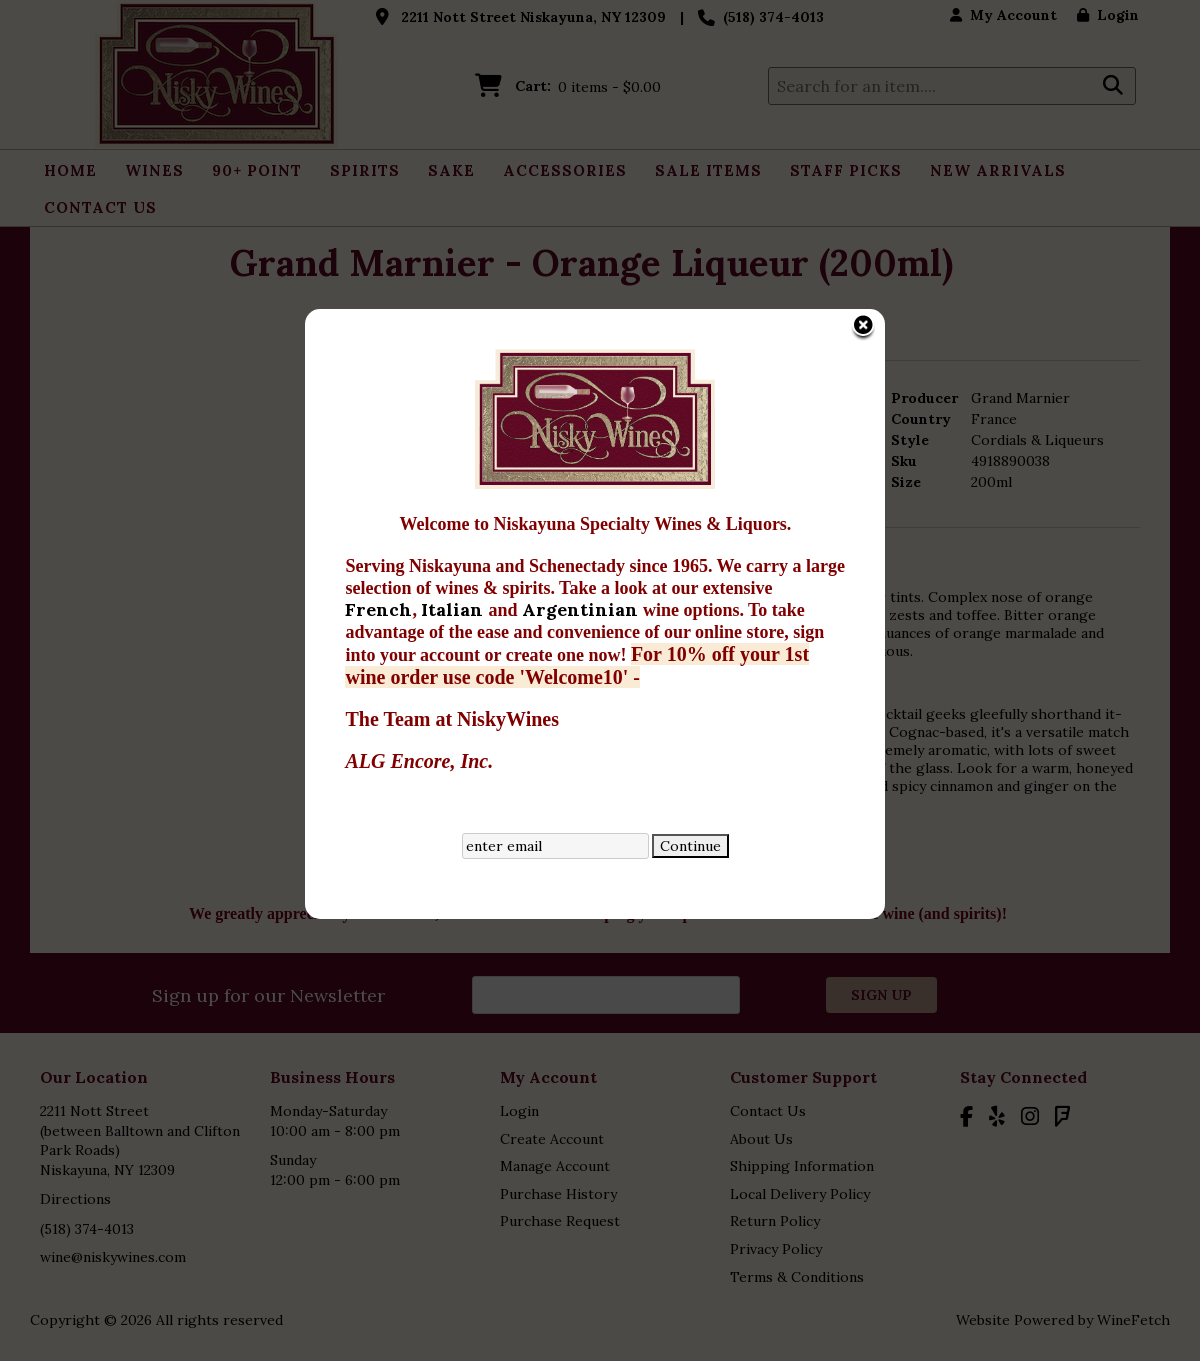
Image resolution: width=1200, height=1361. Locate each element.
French (345, 486)
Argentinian (548, 486)
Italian (421, 486)
